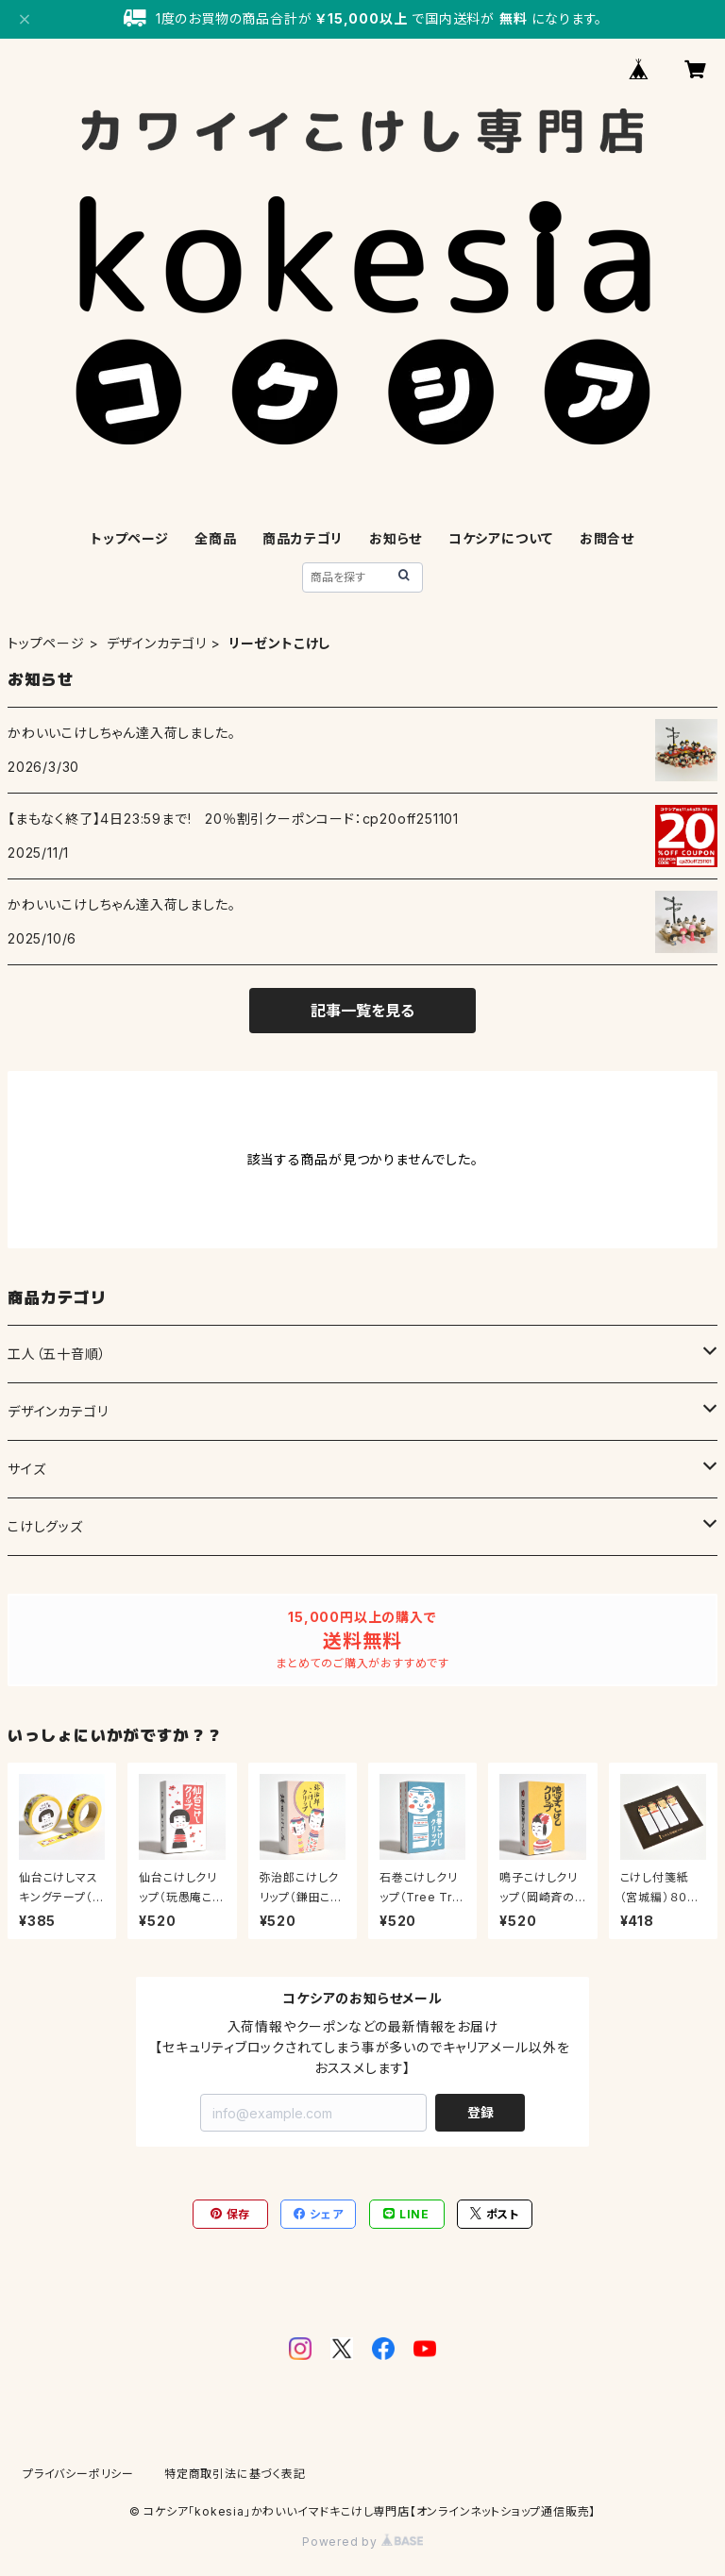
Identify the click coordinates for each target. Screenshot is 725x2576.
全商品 (215, 538)
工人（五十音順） (57, 1354)
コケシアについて (500, 538)
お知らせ (395, 538)
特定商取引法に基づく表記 (235, 2474)
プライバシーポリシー (78, 2474)
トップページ (130, 538)
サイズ (26, 1469)
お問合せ (607, 538)
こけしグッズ (45, 1526)
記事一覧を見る (362, 1010)
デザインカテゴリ (157, 643)
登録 (480, 2112)
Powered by (362, 2541)
